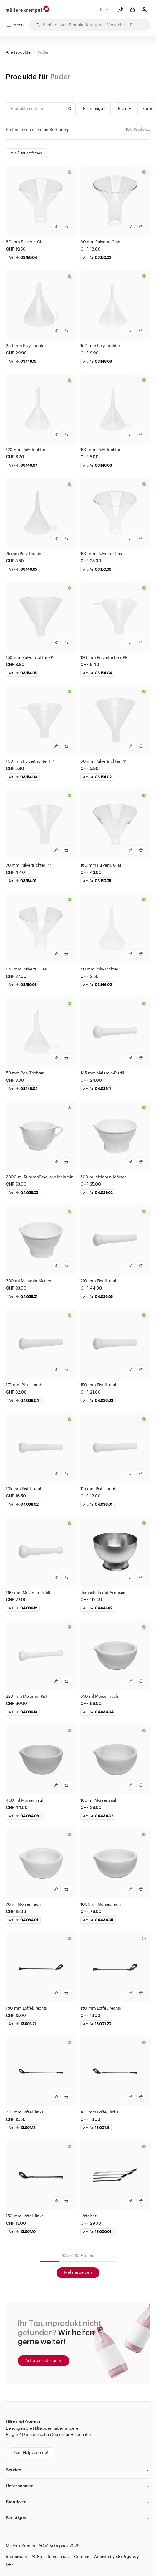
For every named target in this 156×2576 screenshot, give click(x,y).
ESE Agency (127, 2557)
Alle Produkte (18, 52)
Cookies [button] (81, 2557)
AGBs (36, 2557)
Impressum (16, 2557)
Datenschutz (57, 2557)
